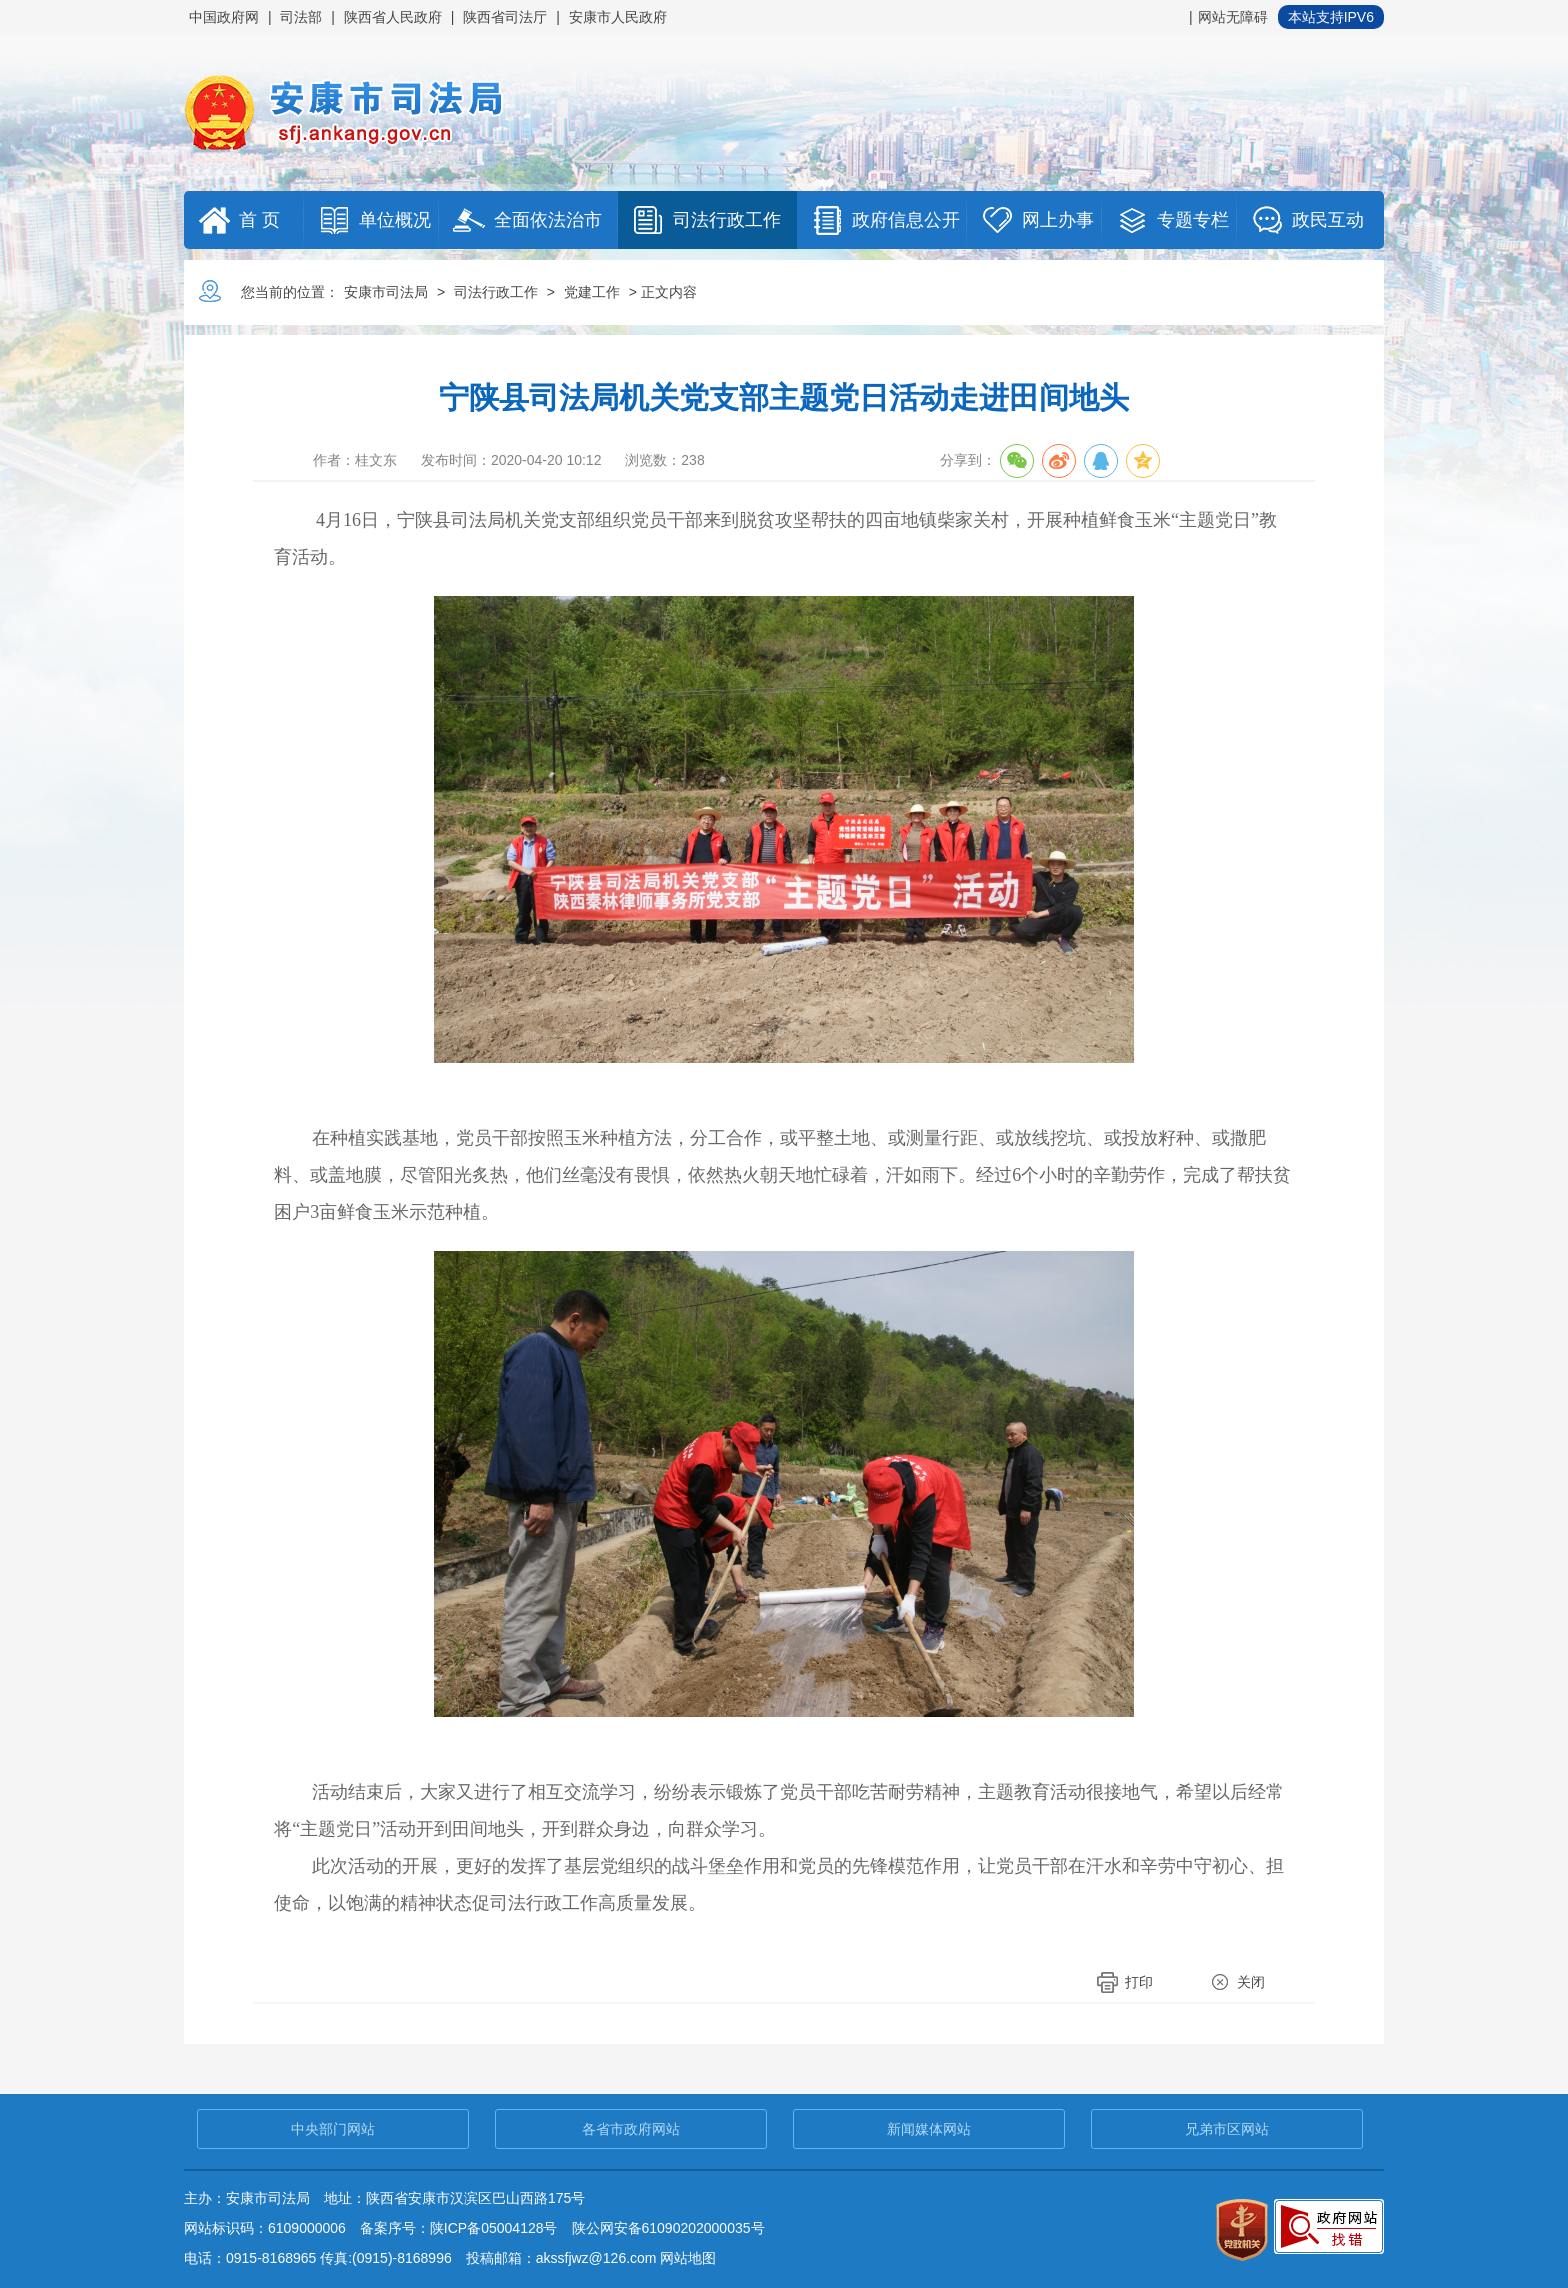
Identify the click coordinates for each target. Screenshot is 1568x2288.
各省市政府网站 (631, 2129)
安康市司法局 (386, 292)
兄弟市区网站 (1227, 2129)
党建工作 (592, 292)
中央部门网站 (333, 2129)
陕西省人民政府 (393, 17)
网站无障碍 (1233, 17)
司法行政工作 (496, 292)
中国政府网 (224, 17)
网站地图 (688, 2258)
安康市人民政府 (618, 17)
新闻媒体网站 (929, 2129)
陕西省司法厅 (505, 17)
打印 (1139, 1982)
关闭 (1251, 1982)
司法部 (301, 17)
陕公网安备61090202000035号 (668, 2228)
